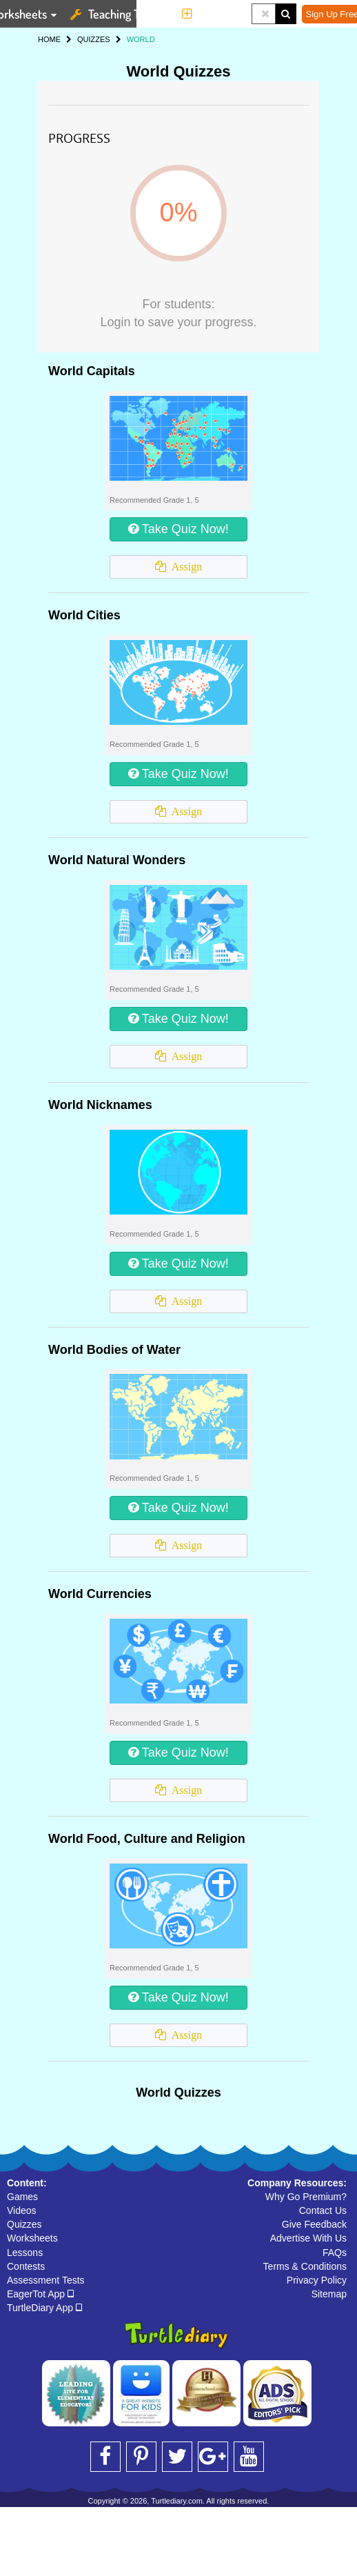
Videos (22, 2210)
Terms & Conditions (305, 2266)
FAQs (335, 2252)
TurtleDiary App (44, 2307)
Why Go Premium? (306, 2196)
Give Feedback (314, 2224)
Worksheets (32, 2238)
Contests (26, 2266)
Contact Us (323, 2210)
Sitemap (329, 2293)
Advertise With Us (308, 2238)
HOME (49, 39)
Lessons (25, 2252)
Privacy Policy (317, 2280)
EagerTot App (40, 2293)
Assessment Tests (46, 2280)
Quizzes (24, 2224)
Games (22, 2196)
